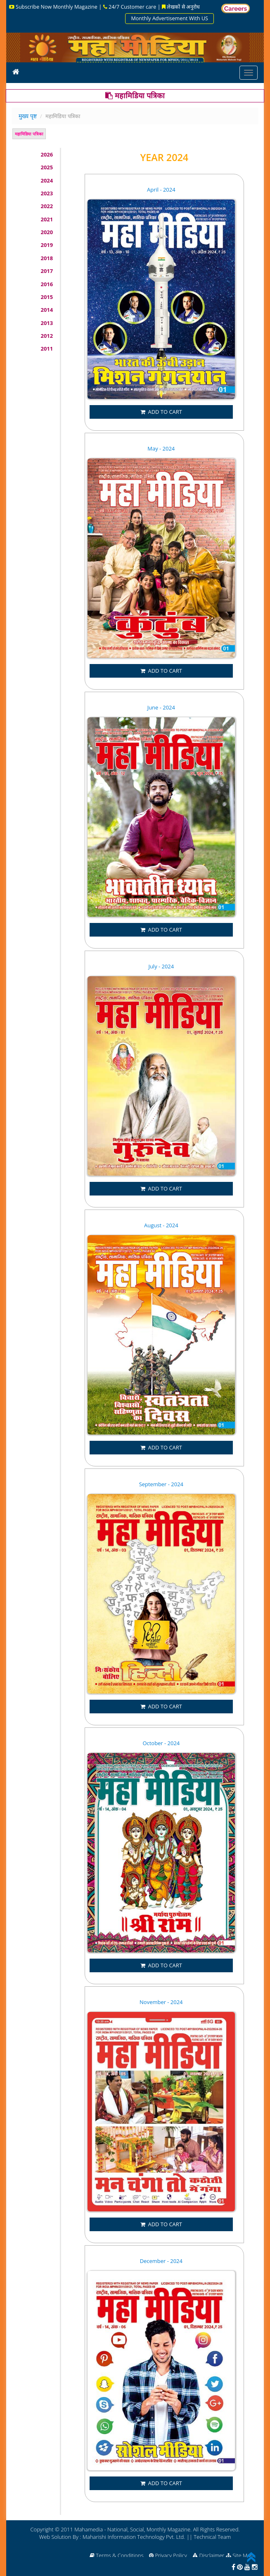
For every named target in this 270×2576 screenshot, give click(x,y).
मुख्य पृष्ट (28, 116)
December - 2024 (161, 2261)
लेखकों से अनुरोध (182, 6)
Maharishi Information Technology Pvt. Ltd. (134, 2537)
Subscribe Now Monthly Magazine (52, 6)
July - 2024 (161, 966)
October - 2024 (161, 1743)
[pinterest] (240, 2566)
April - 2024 (161, 189)
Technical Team (212, 2537)
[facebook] (233, 2566)
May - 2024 (161, 448)
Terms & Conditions (121, 2555)
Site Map (245, 2555)
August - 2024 (161, 1225)
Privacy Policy (173, 2555)
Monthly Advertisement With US (169, 18)
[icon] (16, 70)
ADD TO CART (161, 411)
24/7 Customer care (130, 6)
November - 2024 (161, 2002)
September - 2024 (161, 1484)
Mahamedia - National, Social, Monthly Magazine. (133, 2529)
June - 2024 (161, 707)
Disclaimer (212, 2555)
